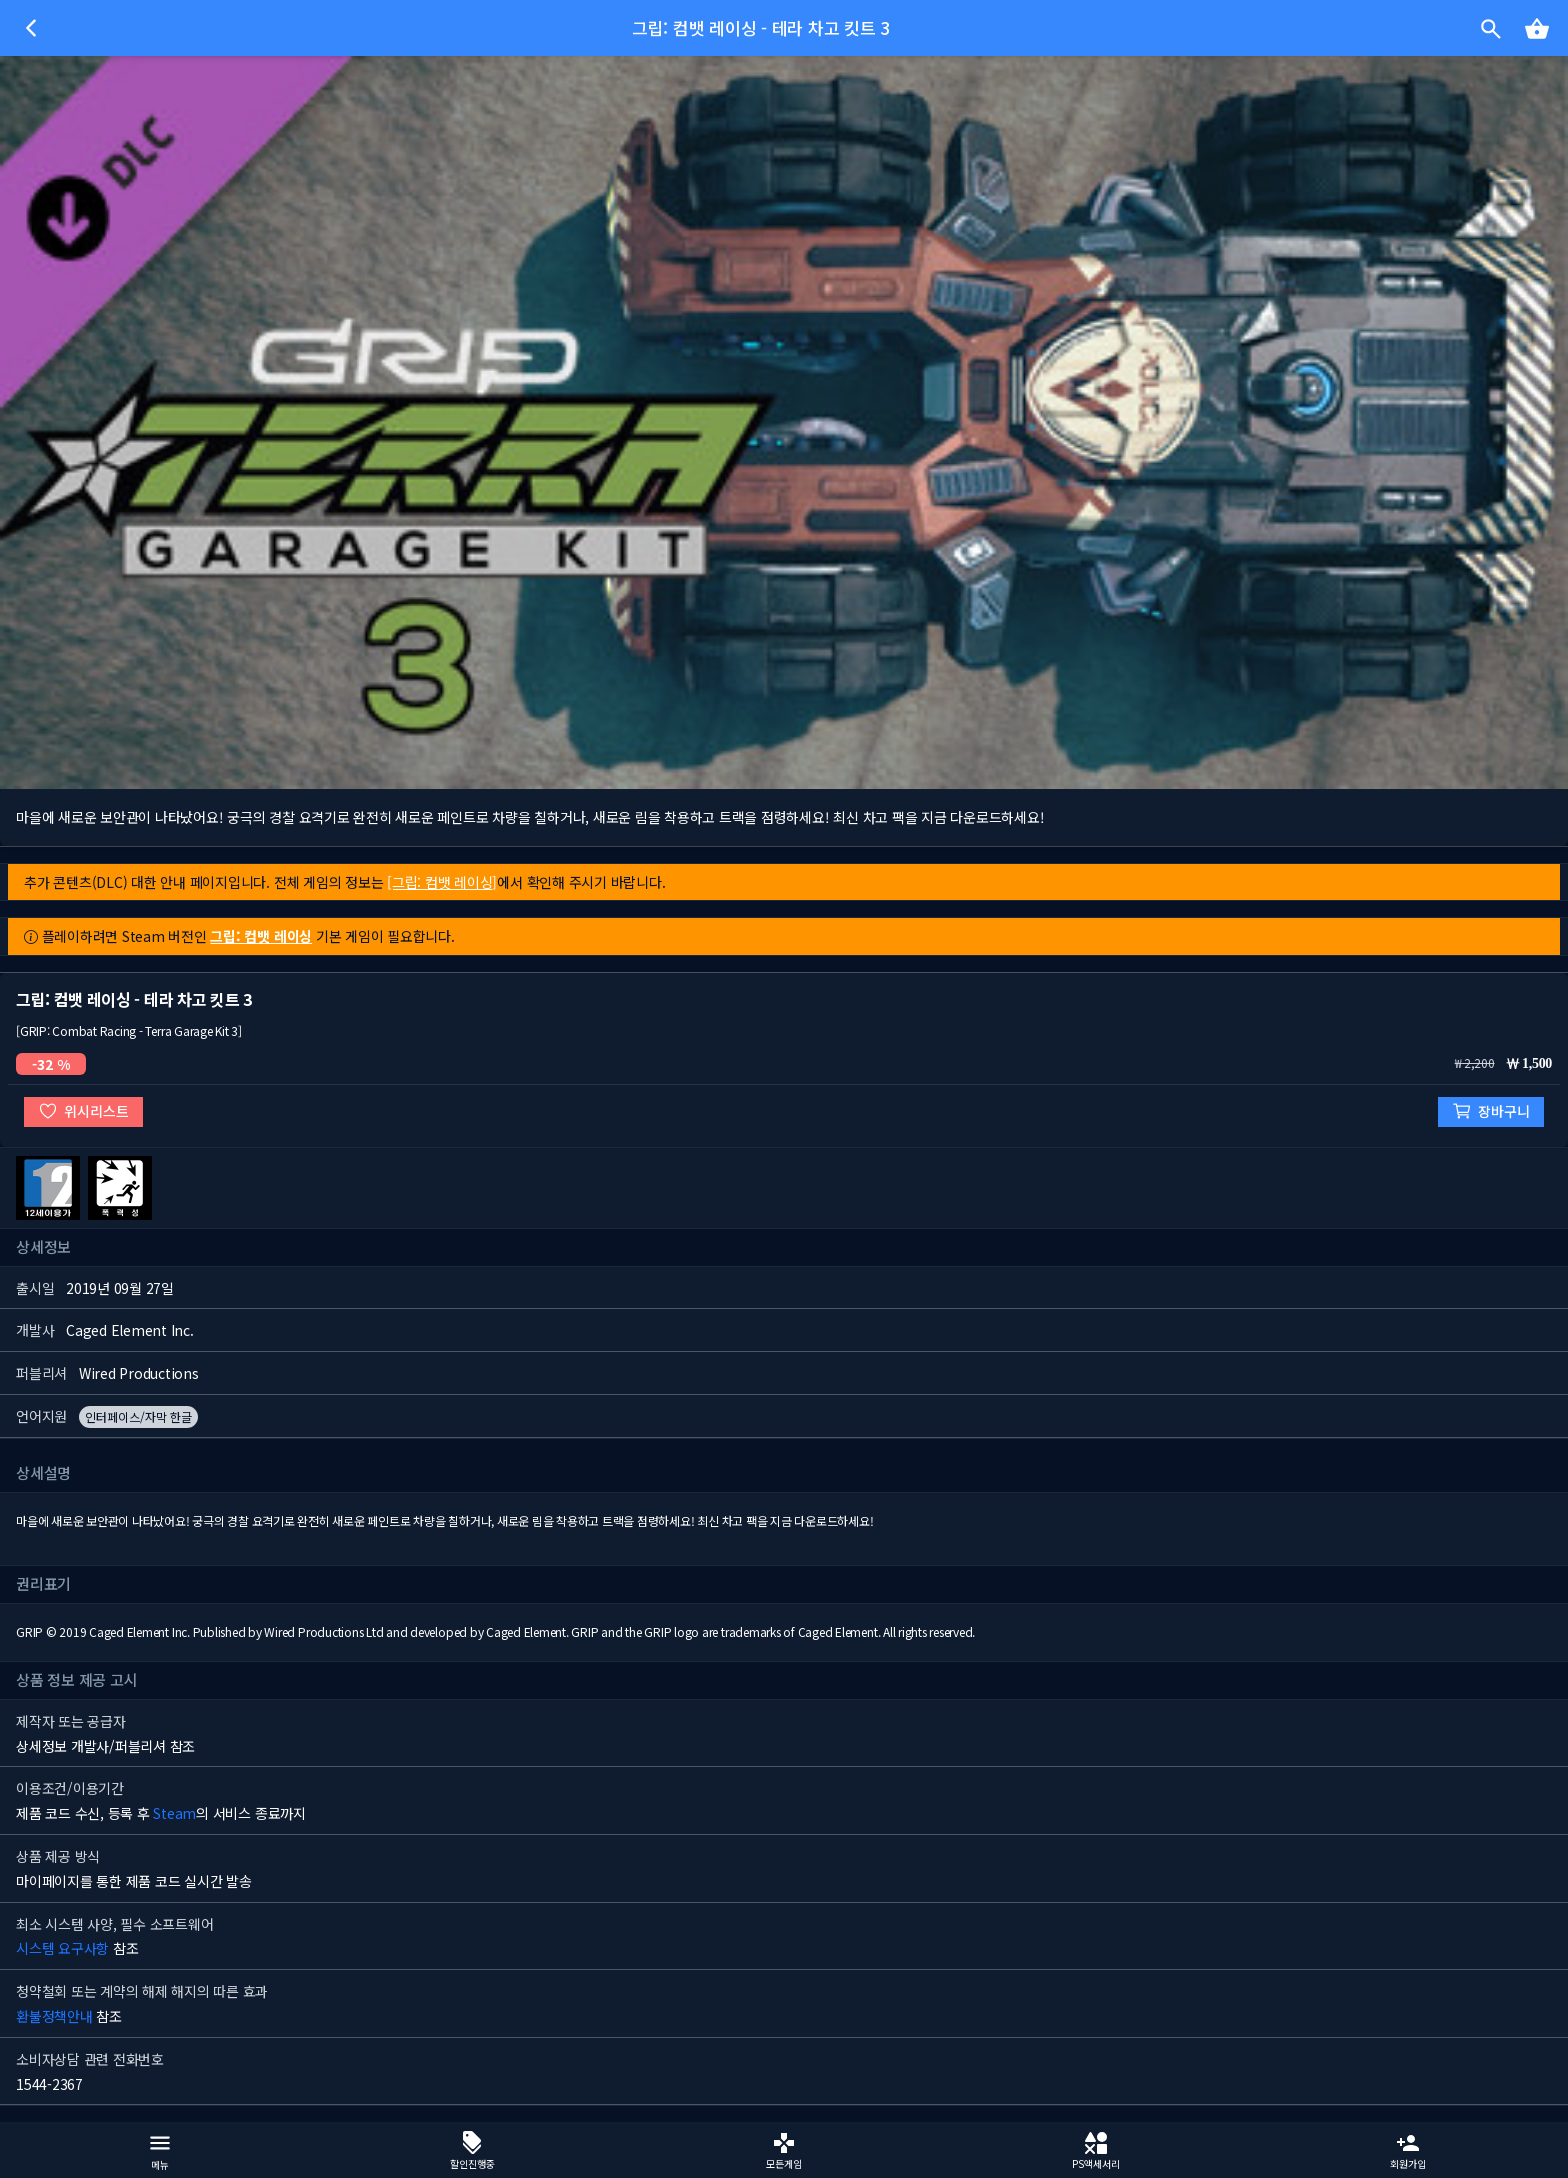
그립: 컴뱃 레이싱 (261, 936)
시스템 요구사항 (62, 1948)
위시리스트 (83, 1111)
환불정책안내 (54, 2016)
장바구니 (1491, 1111)
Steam (174, 1813)
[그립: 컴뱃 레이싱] (442, 882)
